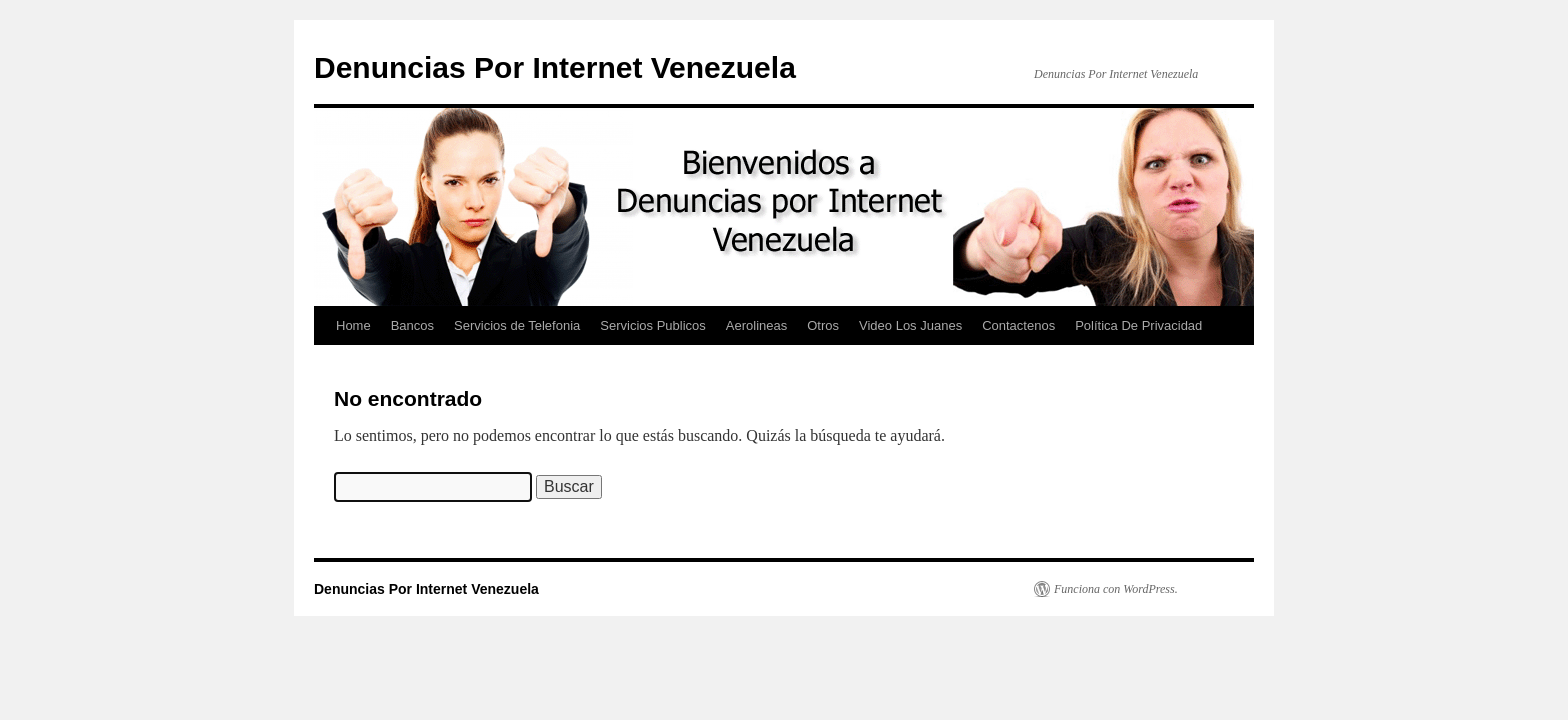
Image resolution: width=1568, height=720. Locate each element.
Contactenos (1018, 325)
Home (353, 325)
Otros (823, 325)
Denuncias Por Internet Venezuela (555, 67)
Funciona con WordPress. (1116, 589)
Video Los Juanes (910, 325)
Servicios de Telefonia (517, 325)
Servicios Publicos (653, 325)
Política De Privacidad (1138, 325)
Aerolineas (756, 325)
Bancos (412, 325)
